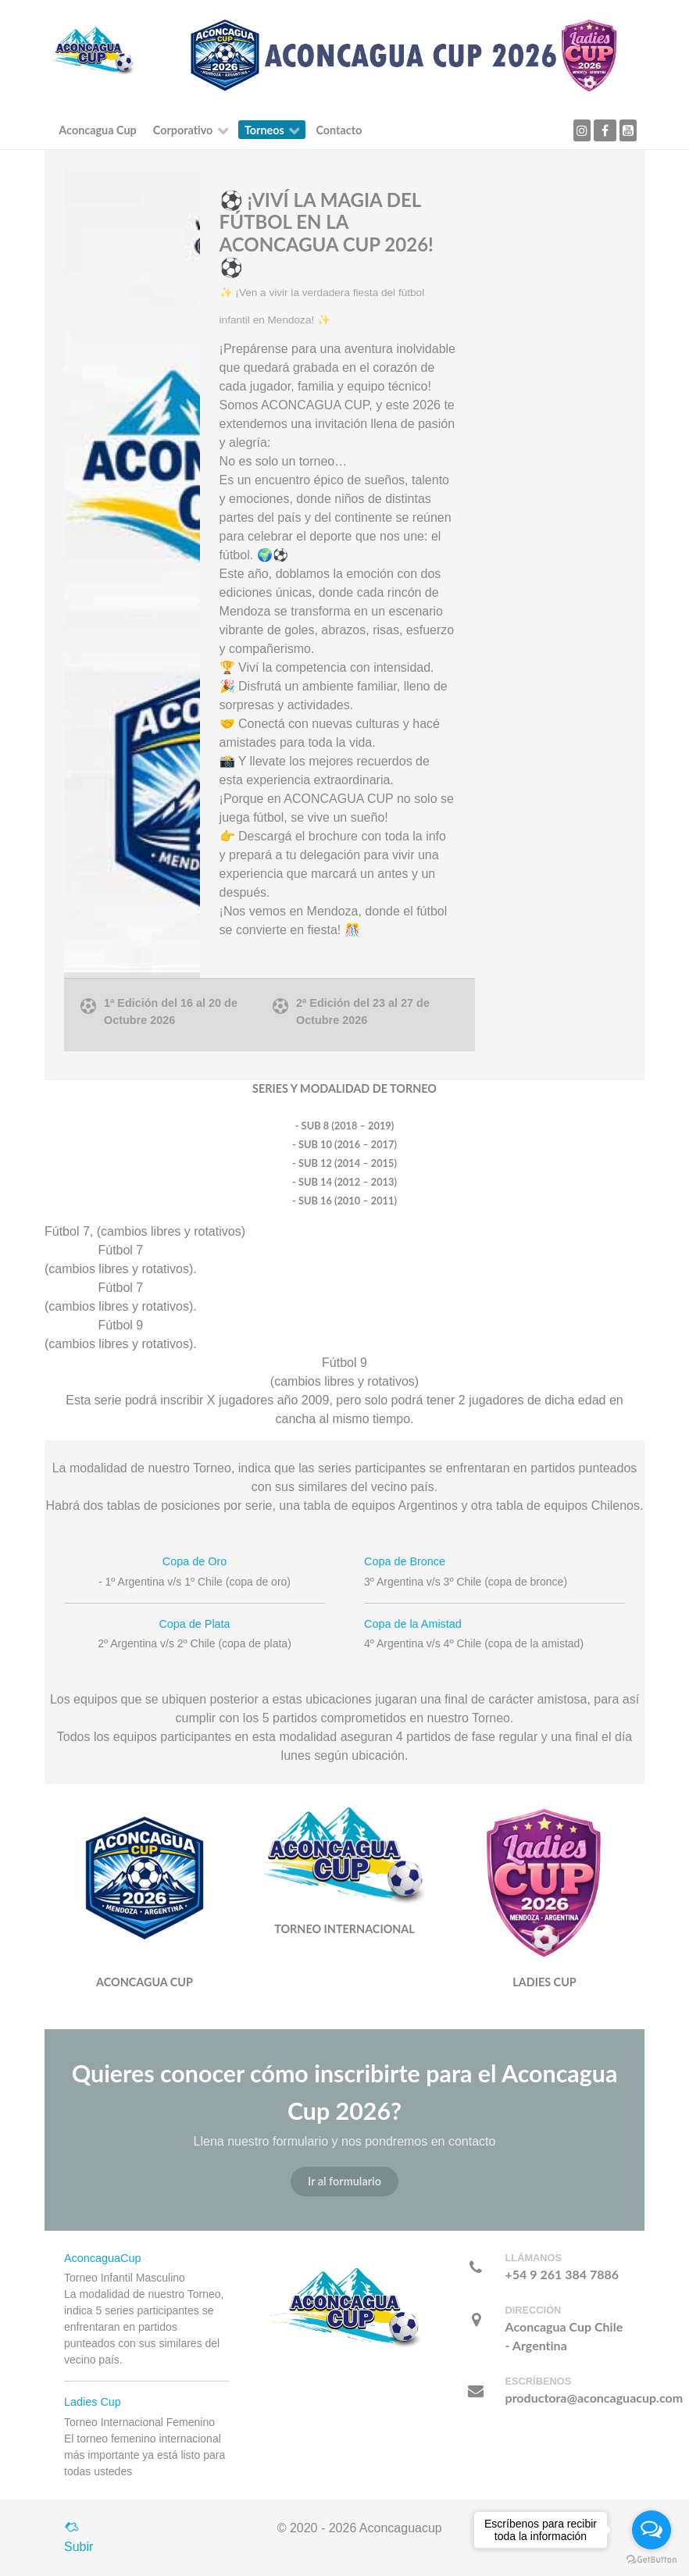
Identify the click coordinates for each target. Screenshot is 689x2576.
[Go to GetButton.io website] (652, 2560)
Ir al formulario (344, 2181)
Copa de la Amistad (413, 1624)
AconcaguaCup (102, 2258)
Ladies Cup (92, 2402)
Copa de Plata (194, 1624)
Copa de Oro (194, 1561)
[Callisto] (93, 50)
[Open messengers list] (651, 2529)
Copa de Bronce (404, 1561)
